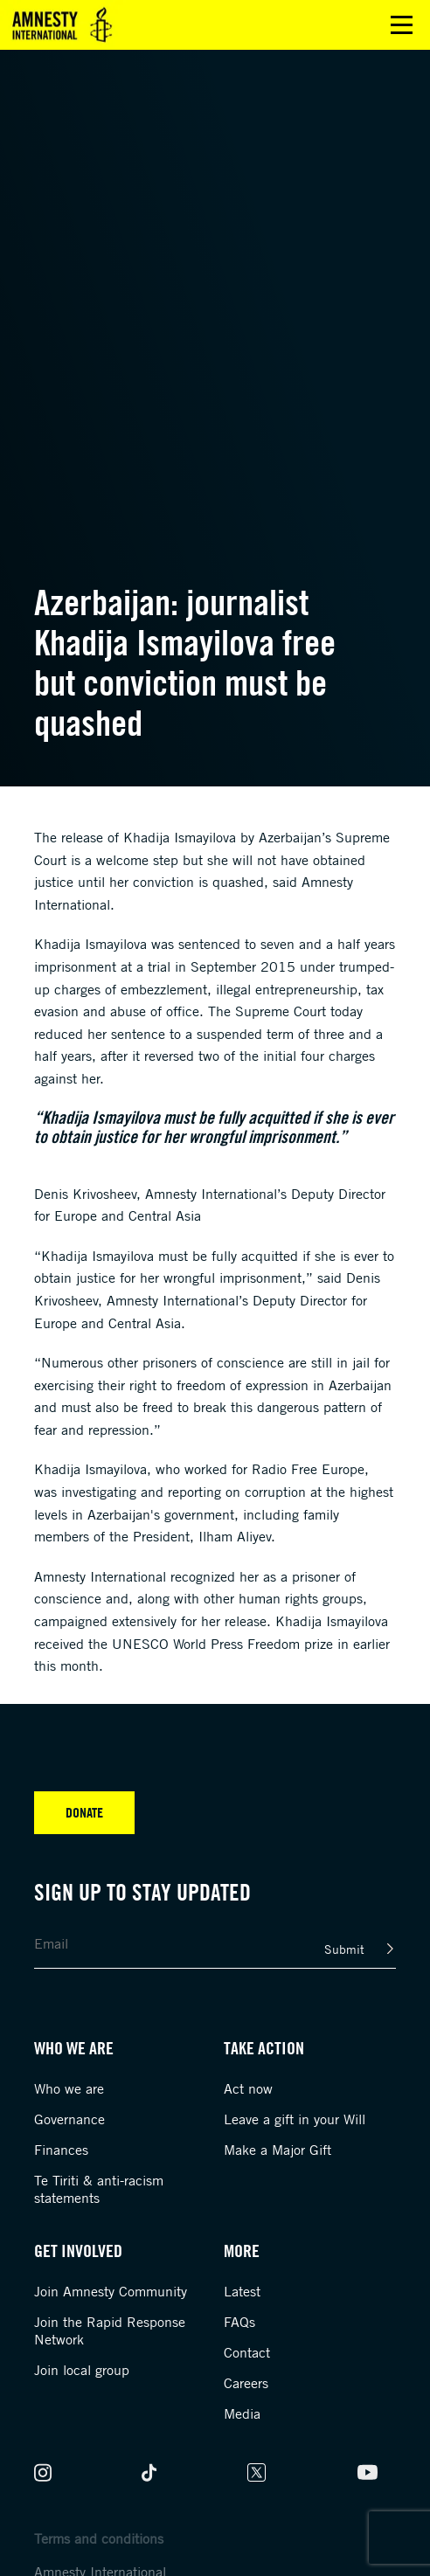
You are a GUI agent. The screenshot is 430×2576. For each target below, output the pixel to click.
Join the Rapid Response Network (109, 2330)
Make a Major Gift (277, 2149)
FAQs (239, 2321)
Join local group (81, 2370)
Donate (84, 1812)
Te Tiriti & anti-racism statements (98, 2188)
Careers (246, 2383)
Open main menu (402, 25)
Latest (242, 2291)
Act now (248, 2088)
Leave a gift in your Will (294, 2119)
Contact (247, 2352)
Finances (61, 2149)
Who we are (69, 2088)
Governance (69, 2119)
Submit (344, 1949)
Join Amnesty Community (110, 2291)
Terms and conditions (98, 2538)
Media (242, 2413)
